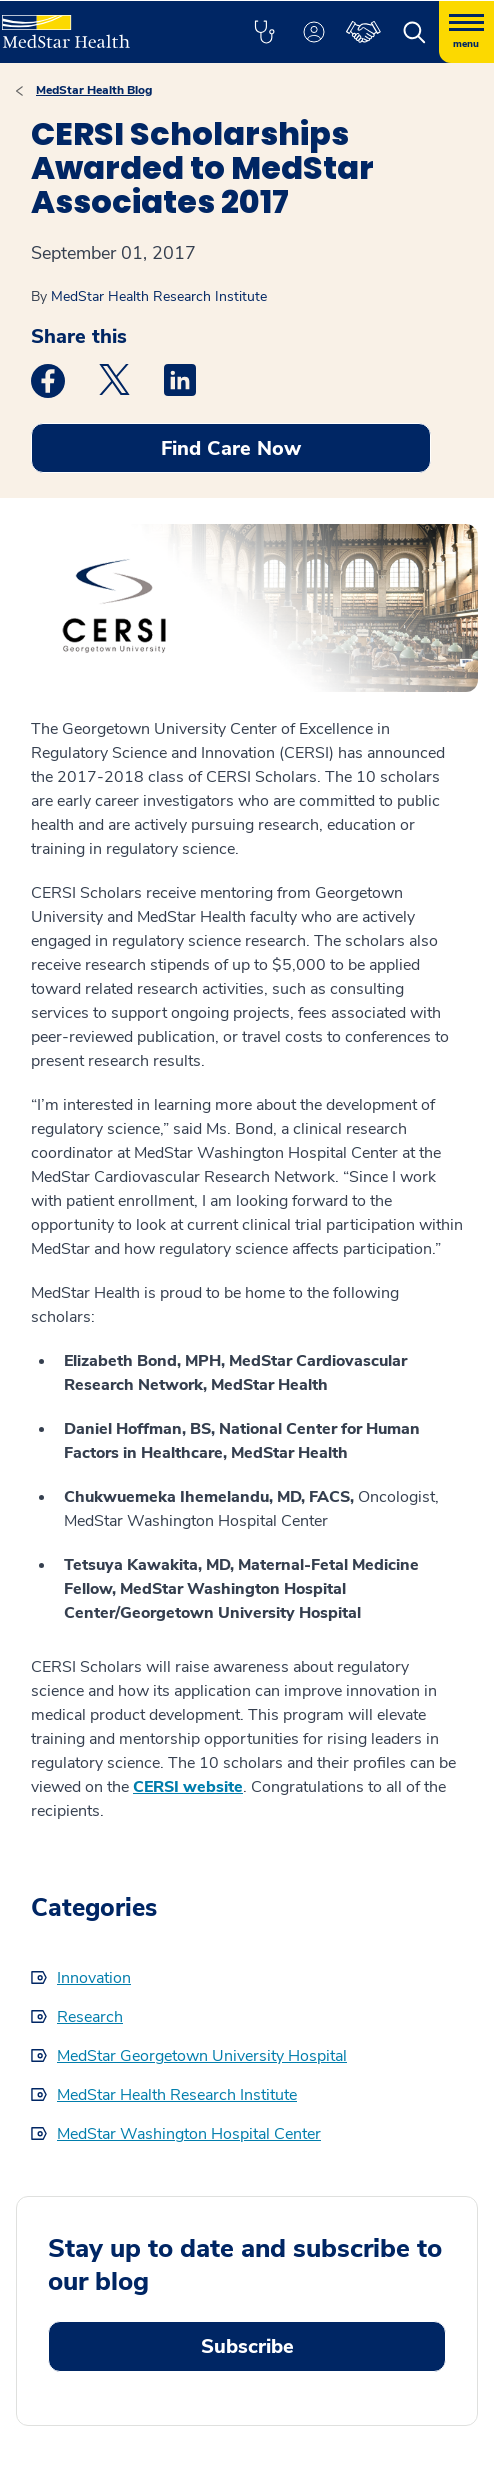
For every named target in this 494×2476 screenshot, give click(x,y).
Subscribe (247, 2346)
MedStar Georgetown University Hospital (202, 2056)
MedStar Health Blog (94, 90)
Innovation (94, 1978)
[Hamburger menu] (466, 32)
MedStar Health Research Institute (159, 296)
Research (90, 2017)
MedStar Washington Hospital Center (189, 2134)
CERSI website (188, 1787)
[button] (264, 32)
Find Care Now (231, 448)
